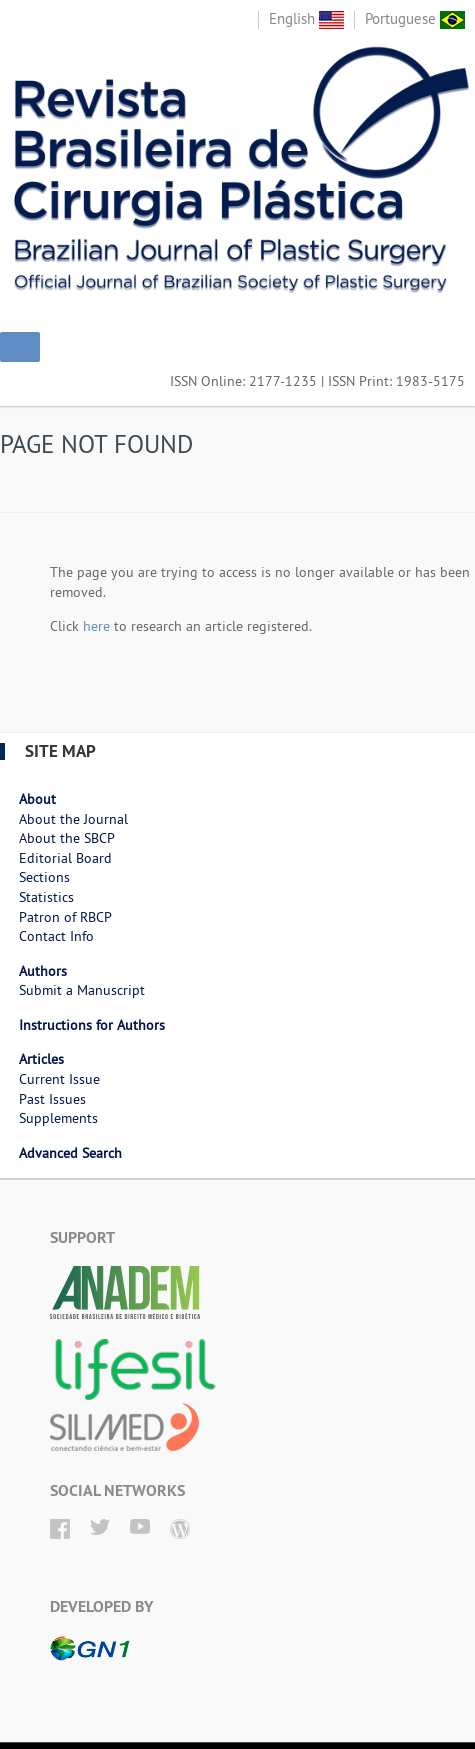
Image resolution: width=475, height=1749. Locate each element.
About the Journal (73, 819)
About (37, 799)
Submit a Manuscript (82, 990)
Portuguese (415, 18)
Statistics (46, 897)
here (96, 626)
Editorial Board (65, 858)
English (306, 18)
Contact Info (56, 936)
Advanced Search (70, 1153)
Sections (44, 877)
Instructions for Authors (92, 1025)
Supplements (58, 1118)
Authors (43, 971)
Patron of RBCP (65, 917)
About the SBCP (67, 838)
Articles (41, 1059)
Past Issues (52, 1099)
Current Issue (59, 1079)
